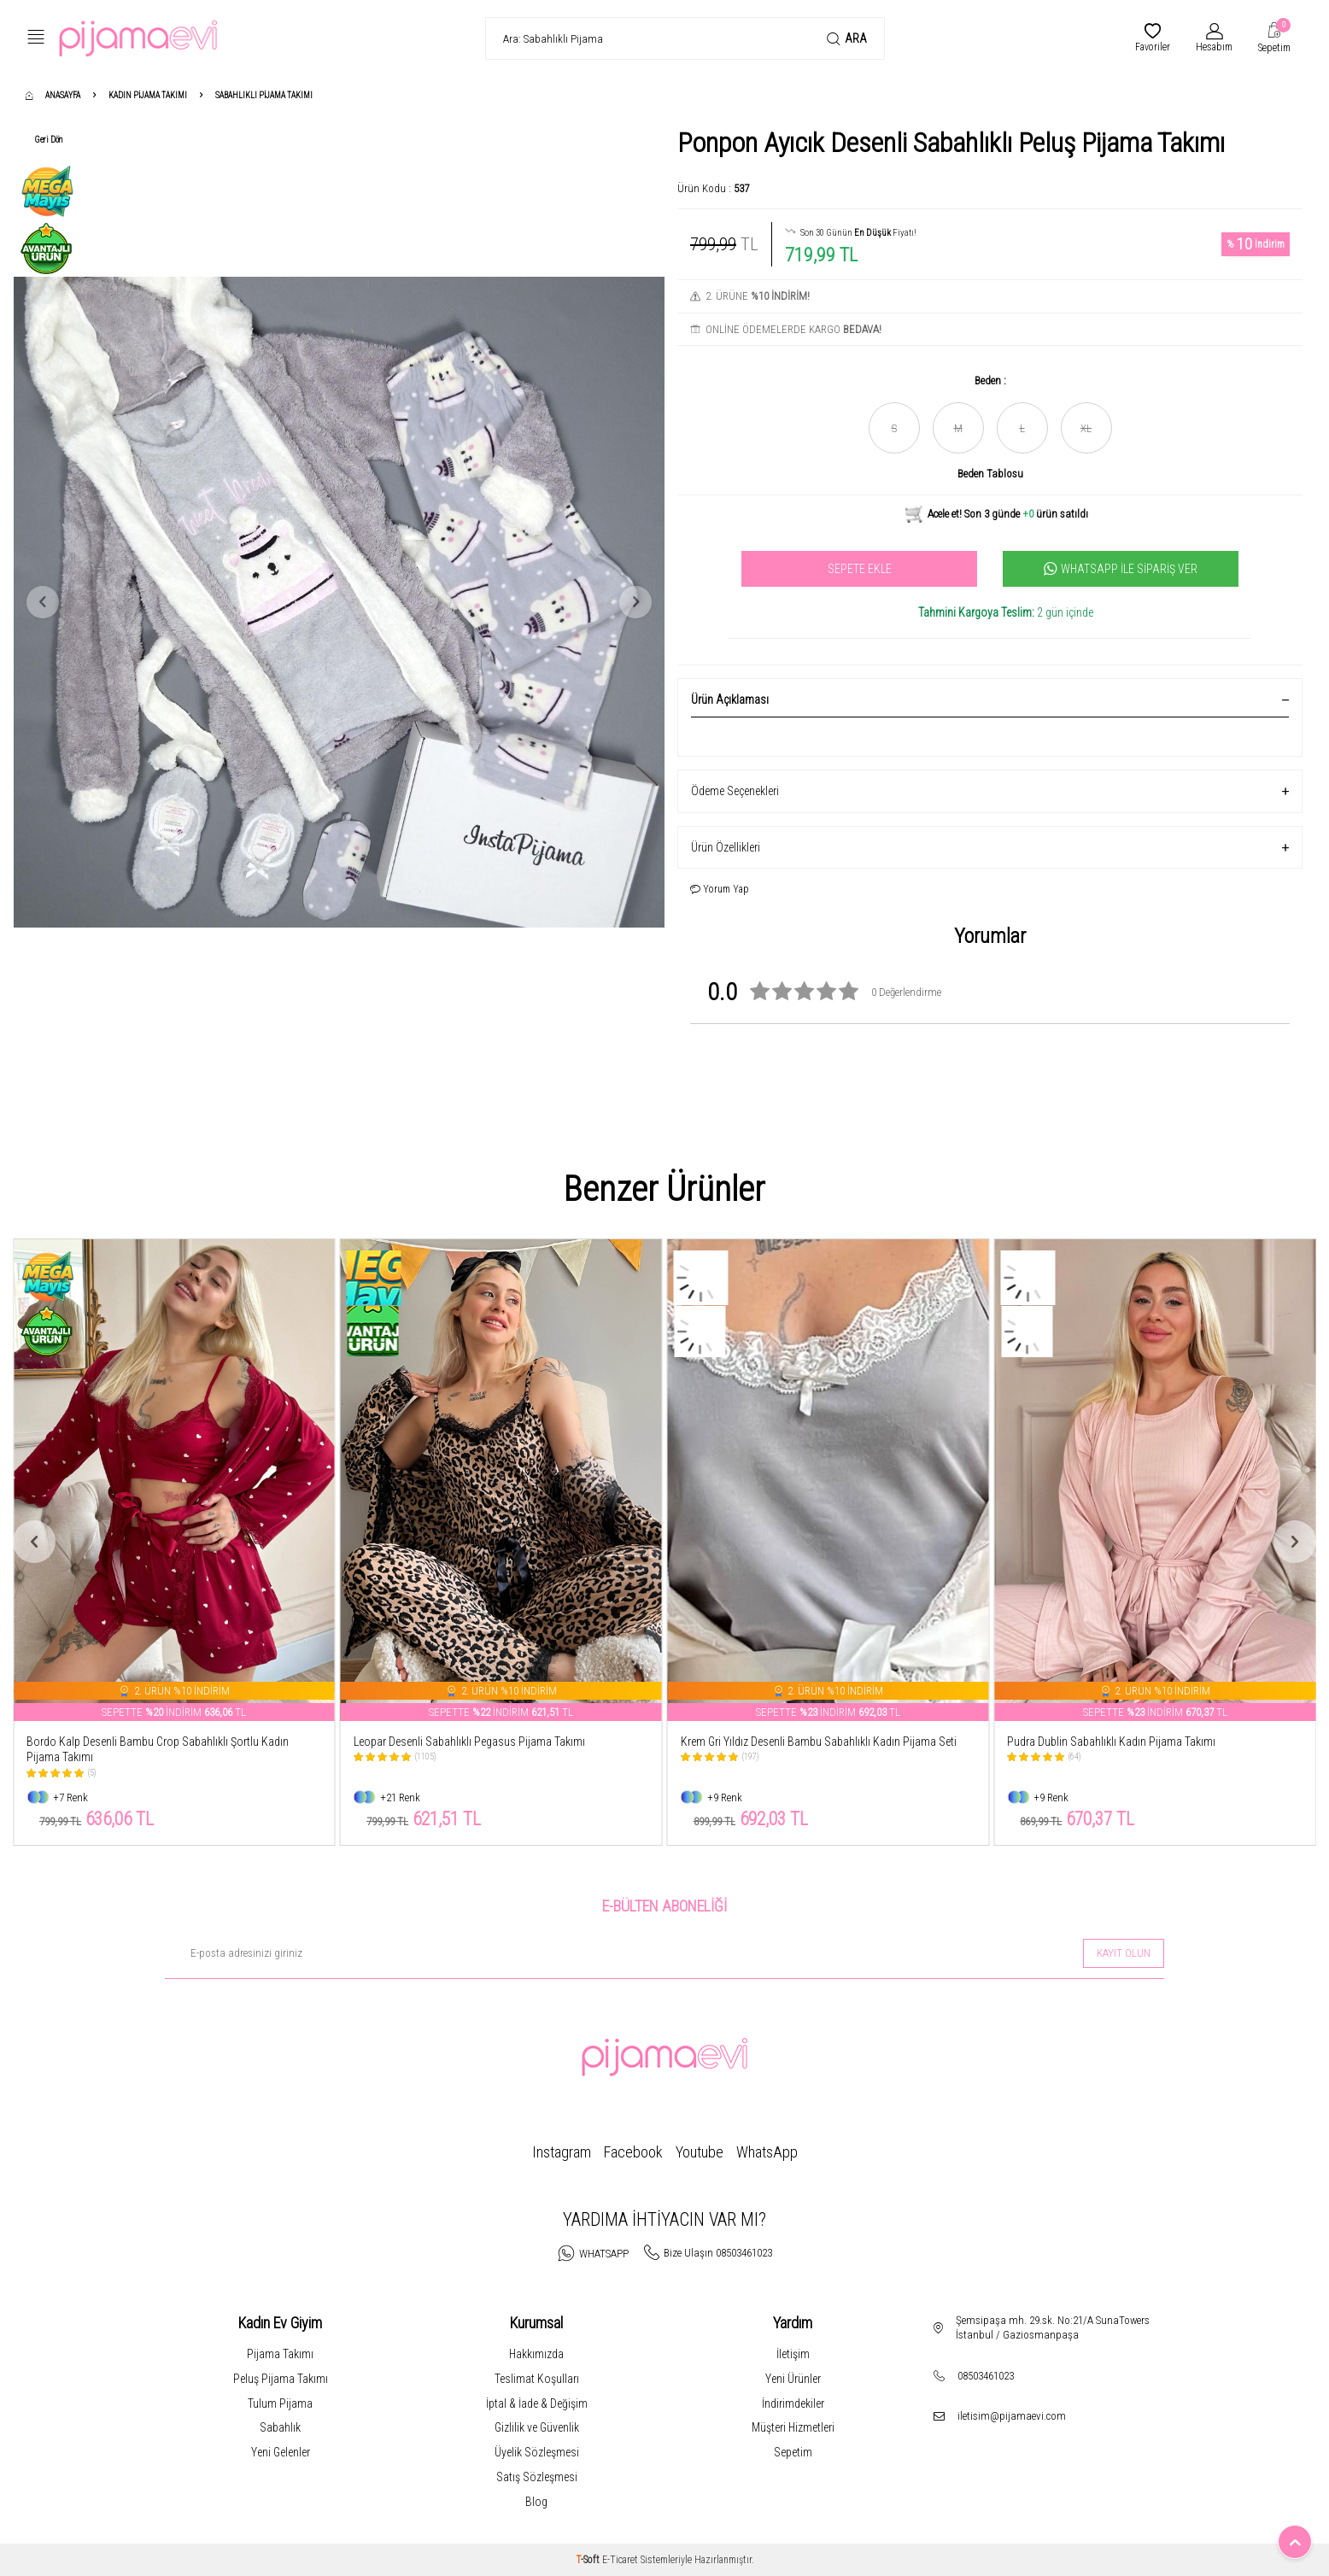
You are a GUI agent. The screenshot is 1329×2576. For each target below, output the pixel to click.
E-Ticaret (620, 2560)
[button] (42, 602)
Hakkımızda (536, 2354)
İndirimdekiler (793, 2403)
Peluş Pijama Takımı (280, 2379)
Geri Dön (48, 139)
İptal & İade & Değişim (537, 2403)
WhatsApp (767, 2152)
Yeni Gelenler (280, 2452)
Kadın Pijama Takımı (147, 95)
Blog (536, 2502)
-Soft (589, 2560)
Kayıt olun (1123, 1953)
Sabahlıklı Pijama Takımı (264, 95)
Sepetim (793, 2452)
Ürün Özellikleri (990, 848)
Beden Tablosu (990, 473)
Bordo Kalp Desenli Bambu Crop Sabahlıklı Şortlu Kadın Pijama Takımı (485, 1750)
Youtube (699, 2152)
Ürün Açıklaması (990, 699)
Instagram (561, 2152)
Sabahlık (280, 2427)
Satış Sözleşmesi (536, 2477)
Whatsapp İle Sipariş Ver (1120, 569)
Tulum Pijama (280, 2403)
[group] (339, 602)
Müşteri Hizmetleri (793, 2427)
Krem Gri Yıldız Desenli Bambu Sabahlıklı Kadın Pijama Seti (1145, 1741)
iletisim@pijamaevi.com (1011, 2415)
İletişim (793, 2354)
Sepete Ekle (860, 569)
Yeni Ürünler (793, 2379)
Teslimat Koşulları (537, 2379)
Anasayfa (53, 95)
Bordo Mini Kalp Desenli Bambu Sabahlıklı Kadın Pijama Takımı (158, 1750)
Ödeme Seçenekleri (990, 791)
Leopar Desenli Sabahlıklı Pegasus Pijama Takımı (796, 1741)
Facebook (633, 2152)
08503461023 (985, 2375)
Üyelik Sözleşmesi (537, 2452)
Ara (847, 39)
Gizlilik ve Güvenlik (537, 2427)
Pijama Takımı (280, 2354)
